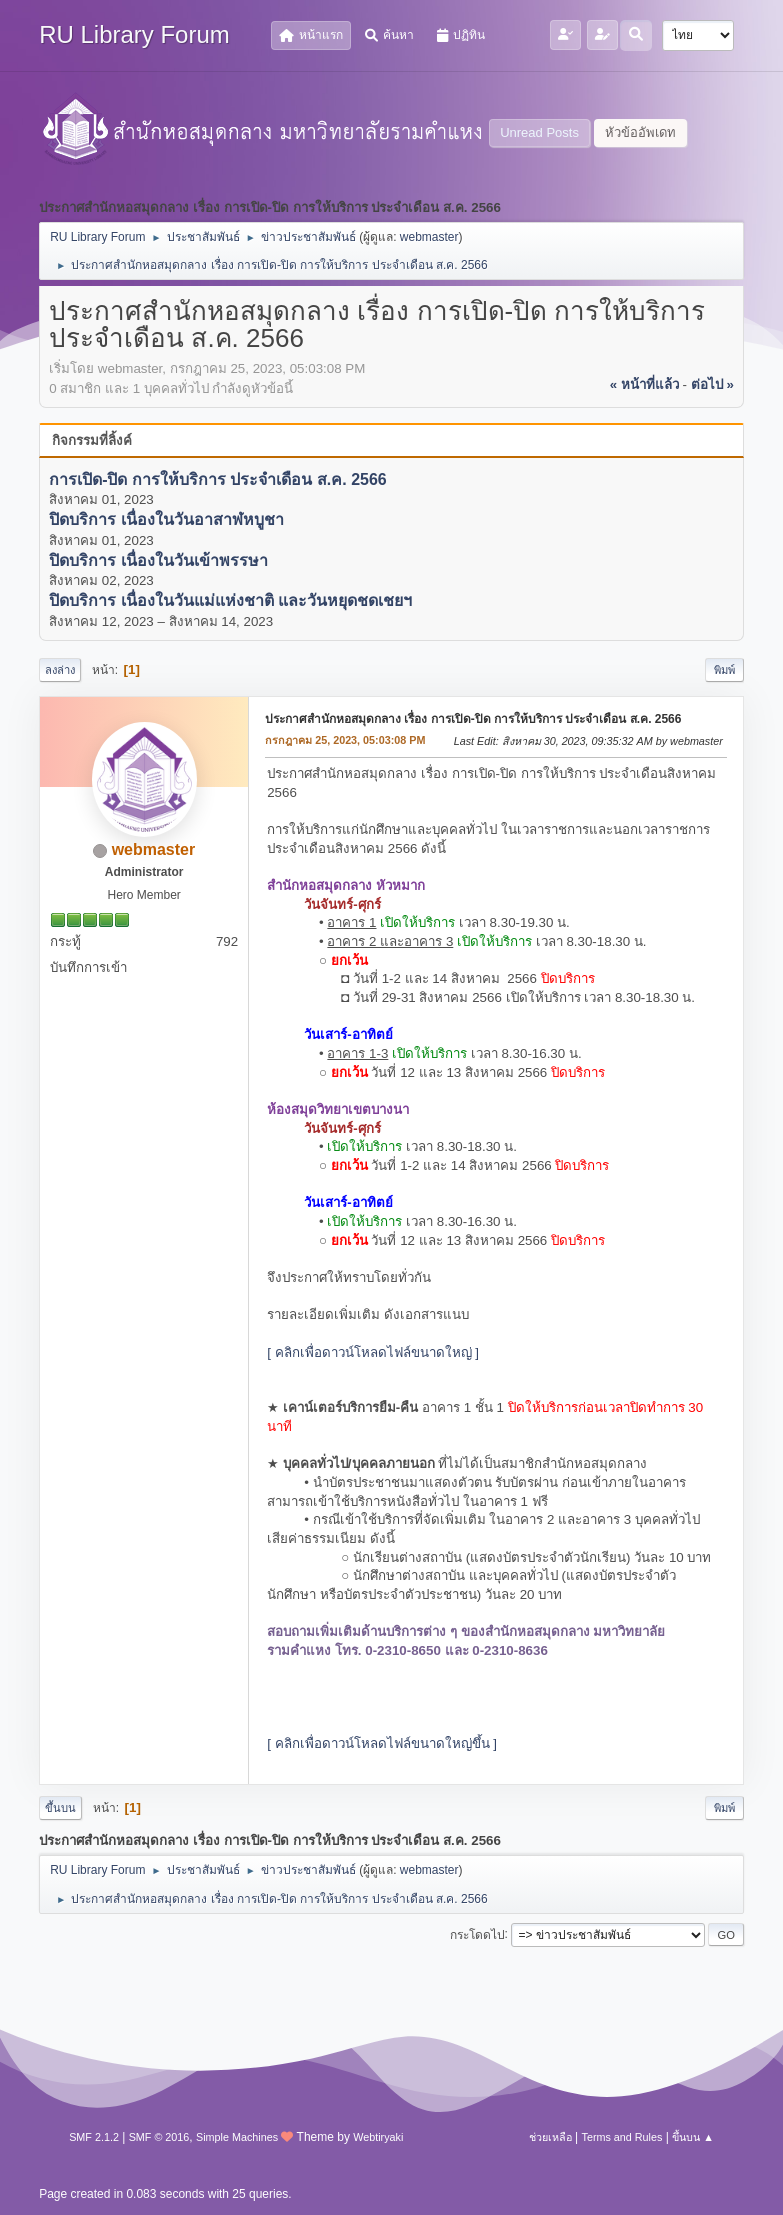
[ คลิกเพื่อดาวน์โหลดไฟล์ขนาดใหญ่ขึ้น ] (382, 1743)
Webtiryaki (378, 2137)
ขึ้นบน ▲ (693, 2137)
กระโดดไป (477, 1934)
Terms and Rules (622, 2137)
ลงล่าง (60, 670)
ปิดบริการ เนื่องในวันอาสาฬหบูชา (166, 520)
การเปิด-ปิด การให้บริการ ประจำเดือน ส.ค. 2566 (218, 479)
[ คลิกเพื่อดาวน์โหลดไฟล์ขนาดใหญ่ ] (373, 1352)
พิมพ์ (724, 670)
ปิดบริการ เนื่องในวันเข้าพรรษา (158, 560)
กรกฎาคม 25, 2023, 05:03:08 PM (345, 740)
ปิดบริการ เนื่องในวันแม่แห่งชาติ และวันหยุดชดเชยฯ (230, 601)
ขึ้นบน (60, 1808)
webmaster (429, 237)
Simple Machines (237, 2137)
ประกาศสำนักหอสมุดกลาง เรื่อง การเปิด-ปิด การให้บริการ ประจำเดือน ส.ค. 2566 (473, 719)
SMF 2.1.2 (94, 2137)
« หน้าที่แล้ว (644, 384)
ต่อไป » (712, 384)
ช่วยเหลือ (550, 2137)
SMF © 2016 (159, 2137)
